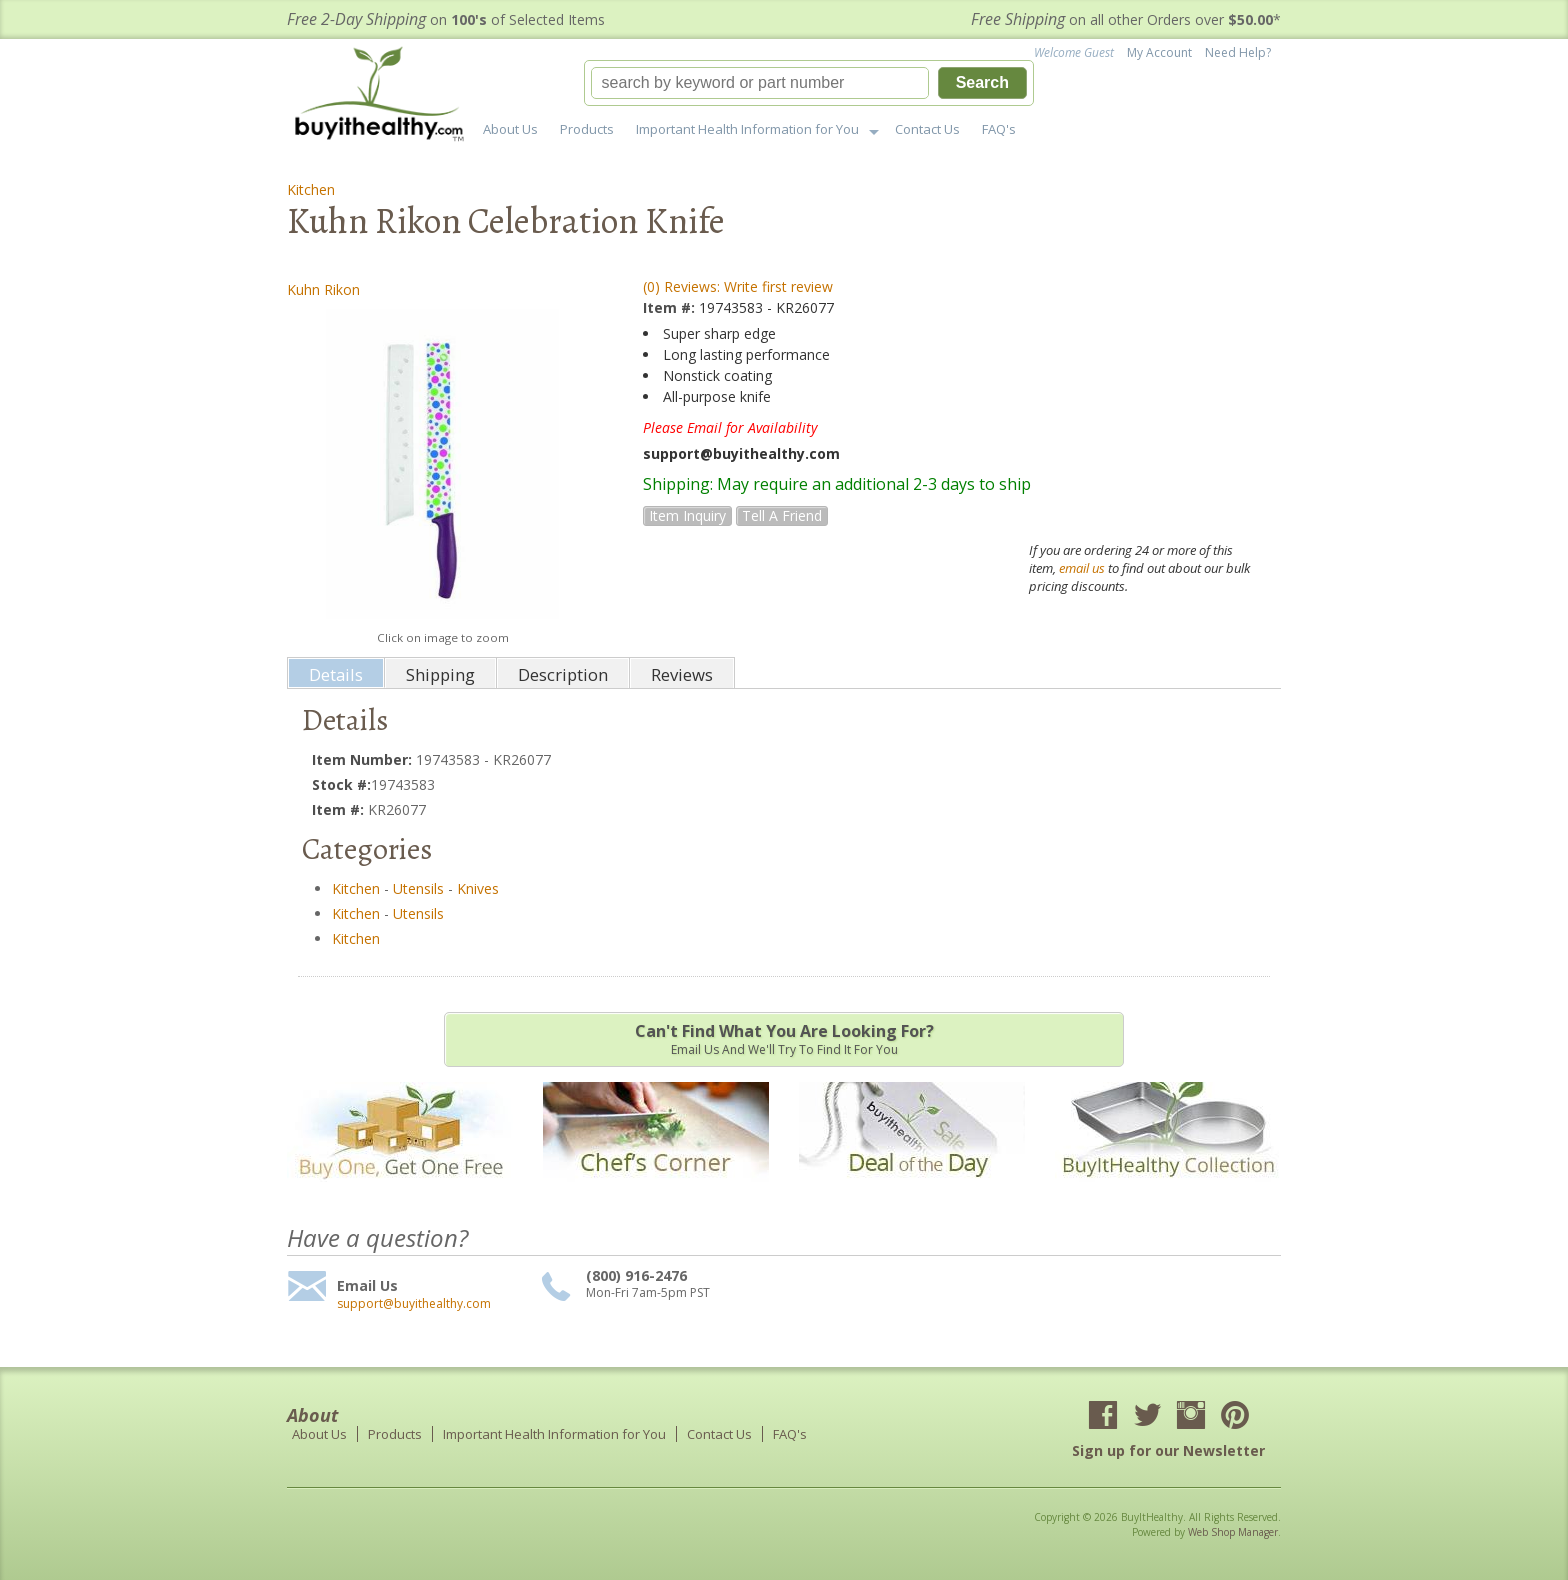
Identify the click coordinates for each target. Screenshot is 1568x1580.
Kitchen (311, 189)
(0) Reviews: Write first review (738, 286)
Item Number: (364, 759)
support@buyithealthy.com (414, 1304)
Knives (478, 888)
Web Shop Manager (1233, 1532)
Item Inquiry (687, 515)
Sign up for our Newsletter (1168, 1450)
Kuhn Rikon (323, 289)
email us (1082, 568)
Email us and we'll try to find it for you (784, 1039)
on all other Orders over (1126, 19)
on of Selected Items (446, 19)
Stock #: (341, 784)
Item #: (671, 307)
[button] (809, 83)
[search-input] (760, 83)
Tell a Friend (782, 515)
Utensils (418, 888)
